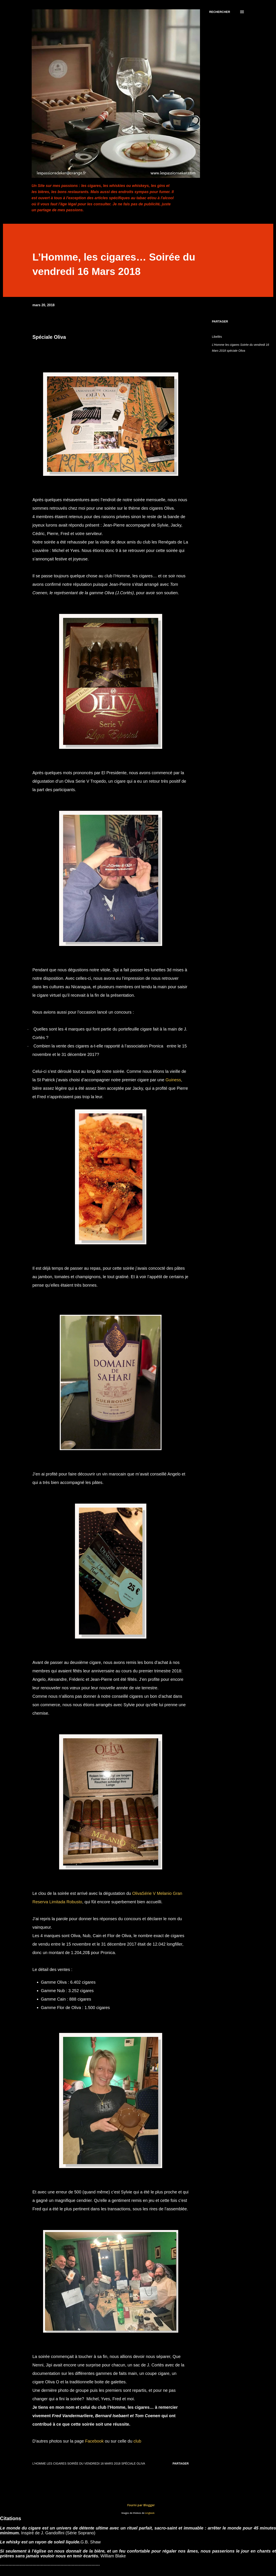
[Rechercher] (219, 11)
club (137, 2441)
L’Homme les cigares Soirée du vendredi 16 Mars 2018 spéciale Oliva (240, 347)
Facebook (94, 2441)
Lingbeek (150, 2513)
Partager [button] (220, 321)
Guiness (173, 1079)
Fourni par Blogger (138, 2505)
